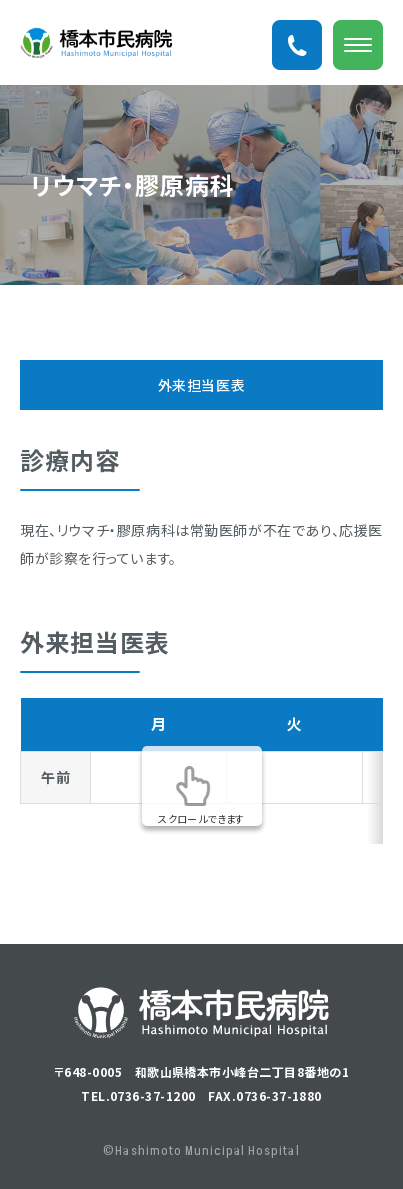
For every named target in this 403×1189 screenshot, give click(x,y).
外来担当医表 (201, 385)
